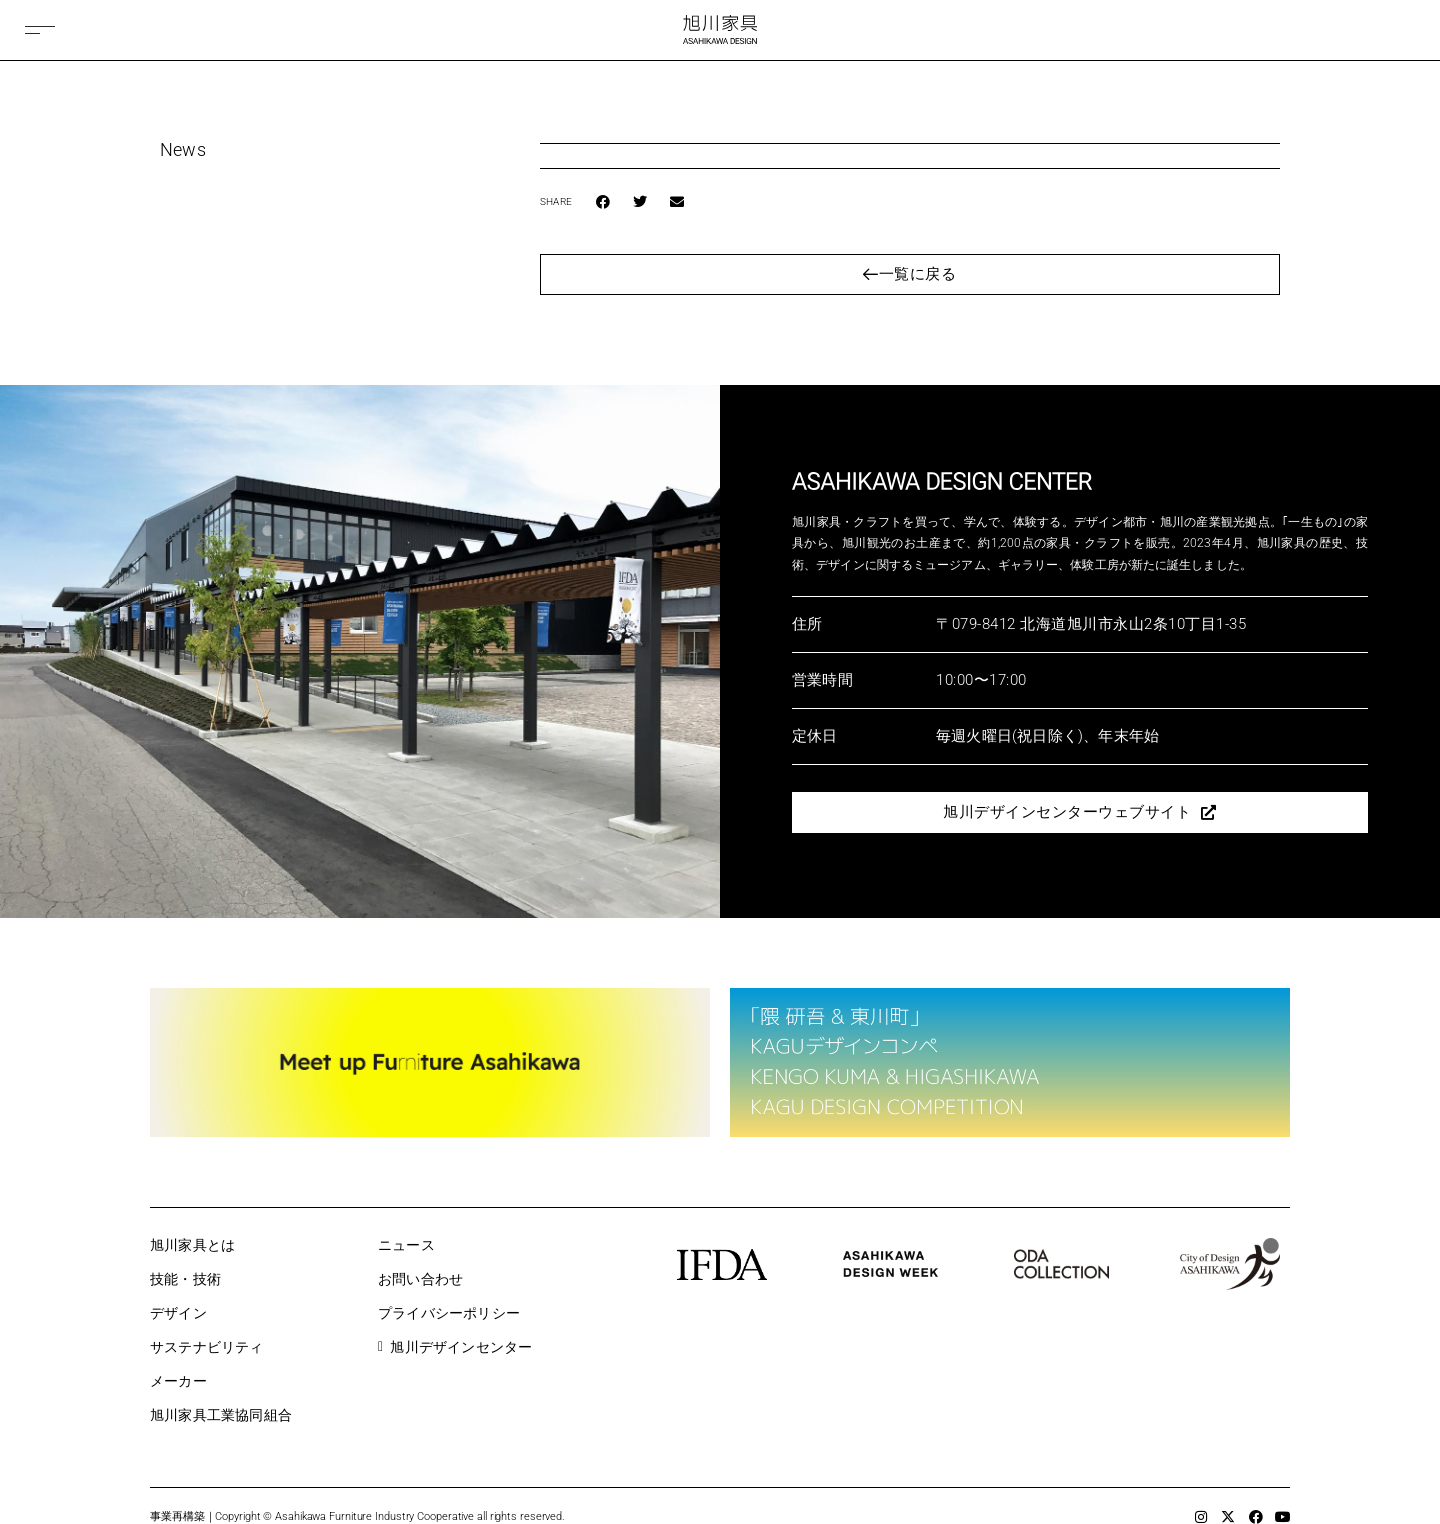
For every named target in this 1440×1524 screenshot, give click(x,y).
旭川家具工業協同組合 (221, 1415)
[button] (603, 202)
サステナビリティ (207, 1347)
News (183, 149)
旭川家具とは (192, 1245)
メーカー (178, 1381)
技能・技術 (185, 1279)
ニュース (406, 1245)
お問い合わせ (420, 1279)
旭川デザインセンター (455, 1347)
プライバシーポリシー (449, 1313)
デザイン (178, 1313)
